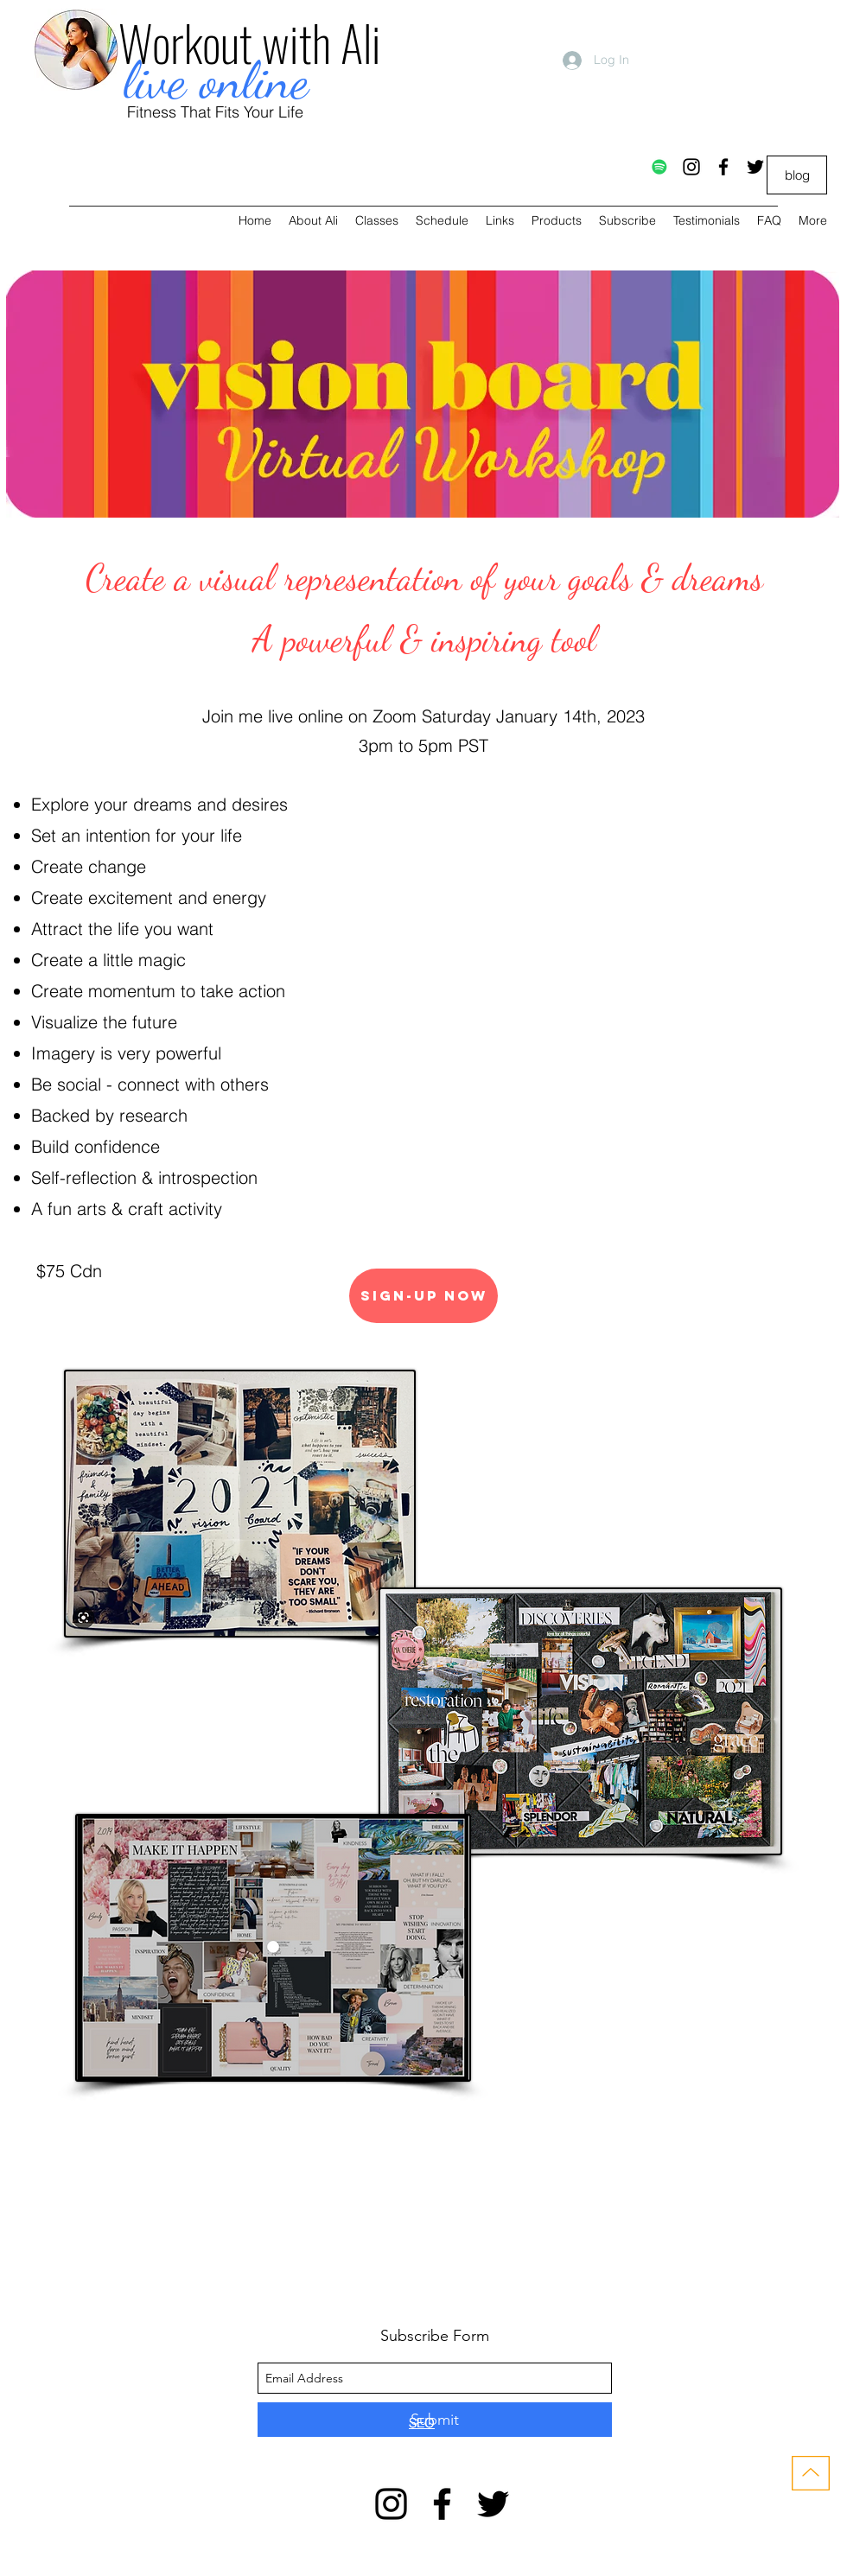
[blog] (797, 175)
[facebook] (723, 167)
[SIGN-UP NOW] (423, 1296)
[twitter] (755, 167)
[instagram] (691, 167)
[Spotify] (659, 167)
